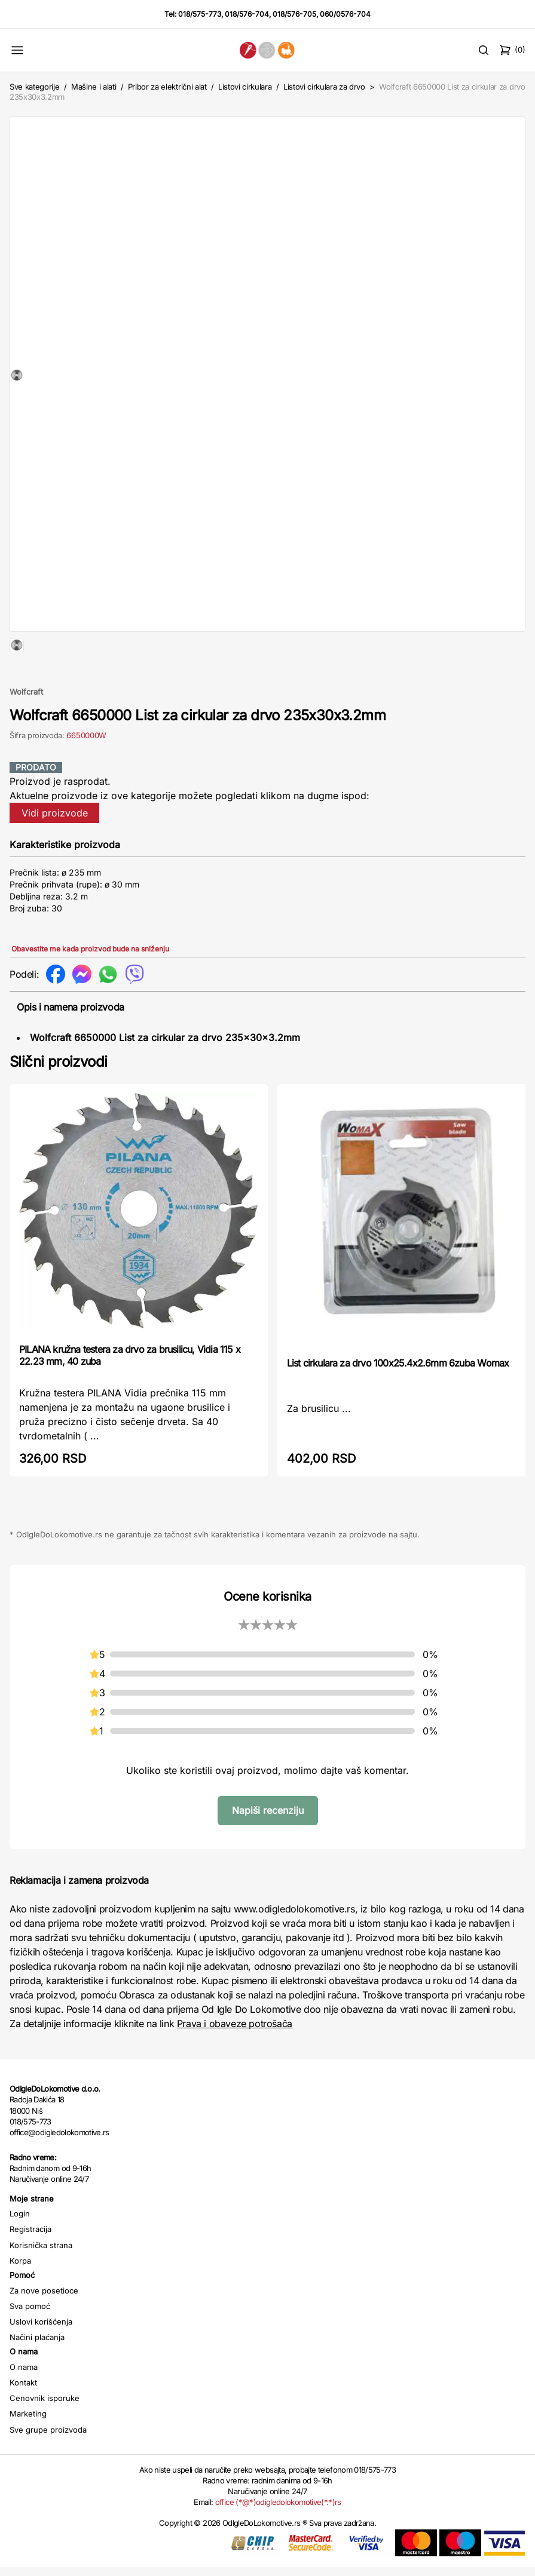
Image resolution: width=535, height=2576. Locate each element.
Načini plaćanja (37, 2375)
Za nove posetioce (44, 2329)
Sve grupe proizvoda (48, 2468)
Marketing (28, 2452)
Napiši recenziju (268, 1849)
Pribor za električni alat (167, 86)
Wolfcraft (26, 730)
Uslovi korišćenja (41, 2360)
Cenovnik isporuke (45, 2436)
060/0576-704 (345, 14)
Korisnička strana (41, 2283)
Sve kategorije (34, 86)
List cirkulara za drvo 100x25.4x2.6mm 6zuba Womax (398, 1401)
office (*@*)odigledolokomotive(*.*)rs (278, 2540)
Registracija (30, 2267)
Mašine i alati (93, 86)
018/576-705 (294, 14)
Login (20, 2251)
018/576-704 (247, 14)
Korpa (20, 2299)
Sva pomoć (30, 2344)
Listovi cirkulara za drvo (324, 86)
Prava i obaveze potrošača (234, 2062)
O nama (24, 2405)
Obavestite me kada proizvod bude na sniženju (90, 986)
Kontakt (23, 2420)
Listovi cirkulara (244, 86)
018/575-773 (199, 14)
